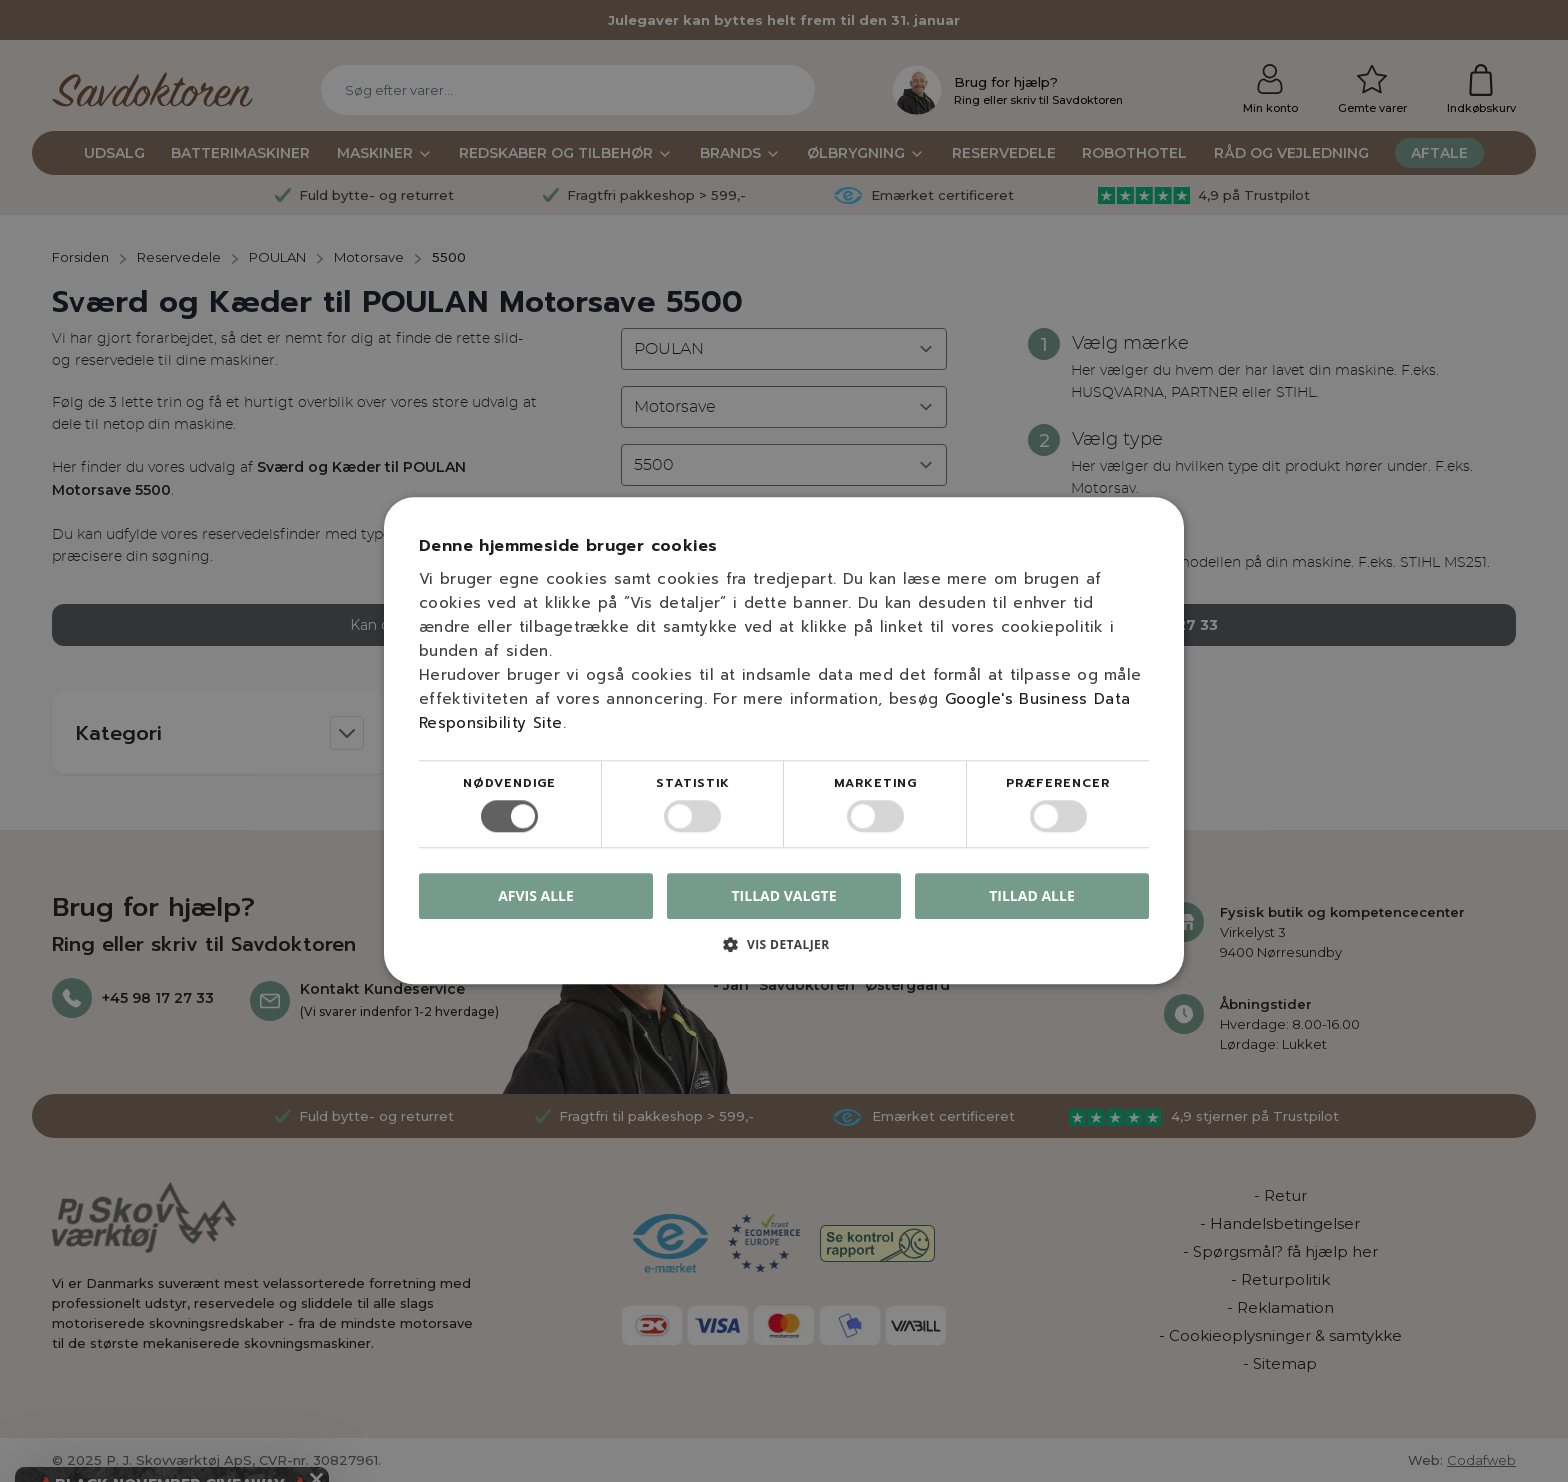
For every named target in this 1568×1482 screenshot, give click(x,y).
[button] (784, 952)
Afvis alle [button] (536, 896)
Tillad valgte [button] (784, 895)
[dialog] (784, 741)
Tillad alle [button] (1032, 895)
